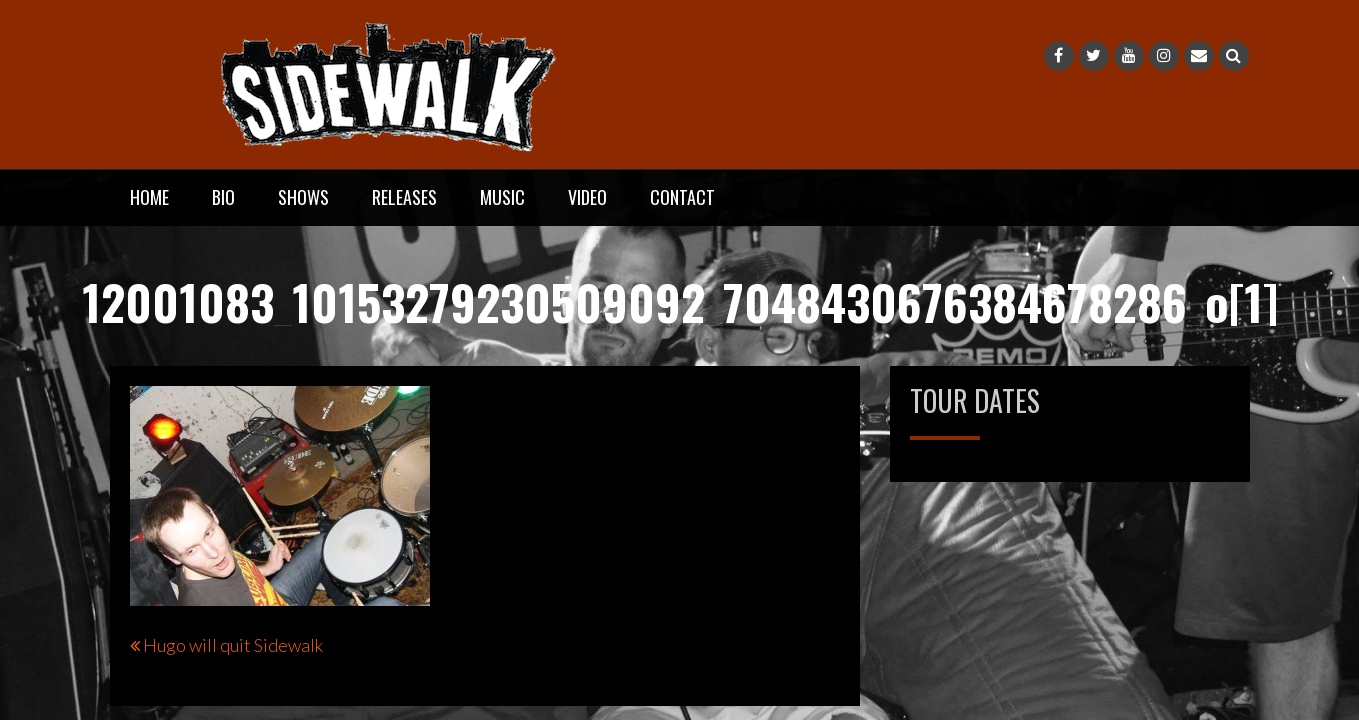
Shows (303, 197)
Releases (404, 197)
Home (149, 197)
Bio (223, 197)
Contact (682, 197)
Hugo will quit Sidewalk (233, 645)
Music (502, 197)
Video (587, 197)
